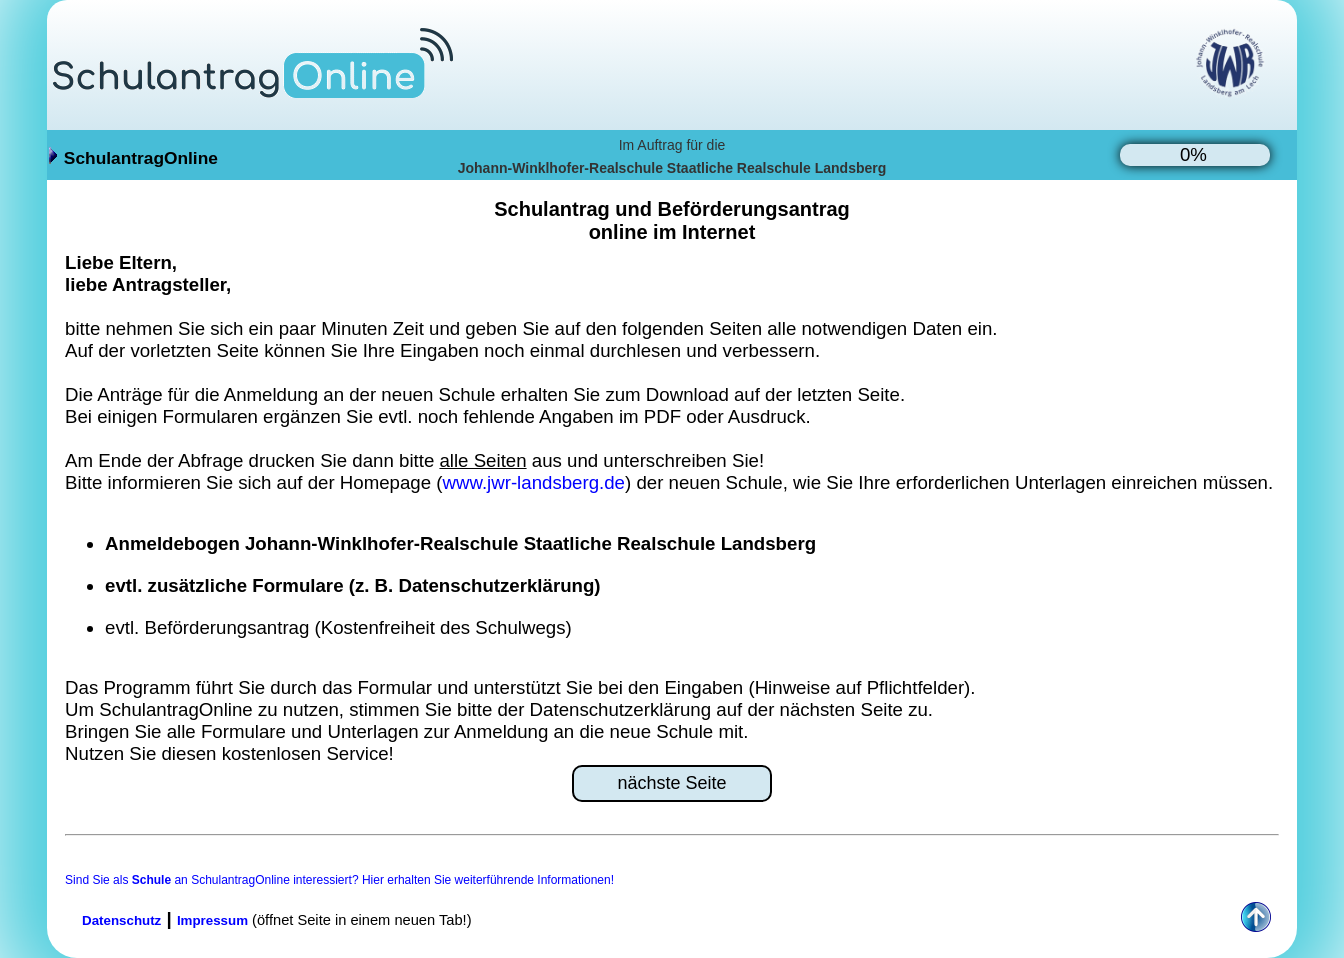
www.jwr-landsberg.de (534, 482)
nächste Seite (671, 783)
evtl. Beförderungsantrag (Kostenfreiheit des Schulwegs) (338, 627)
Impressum (212, 920)
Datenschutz (121, 920)
